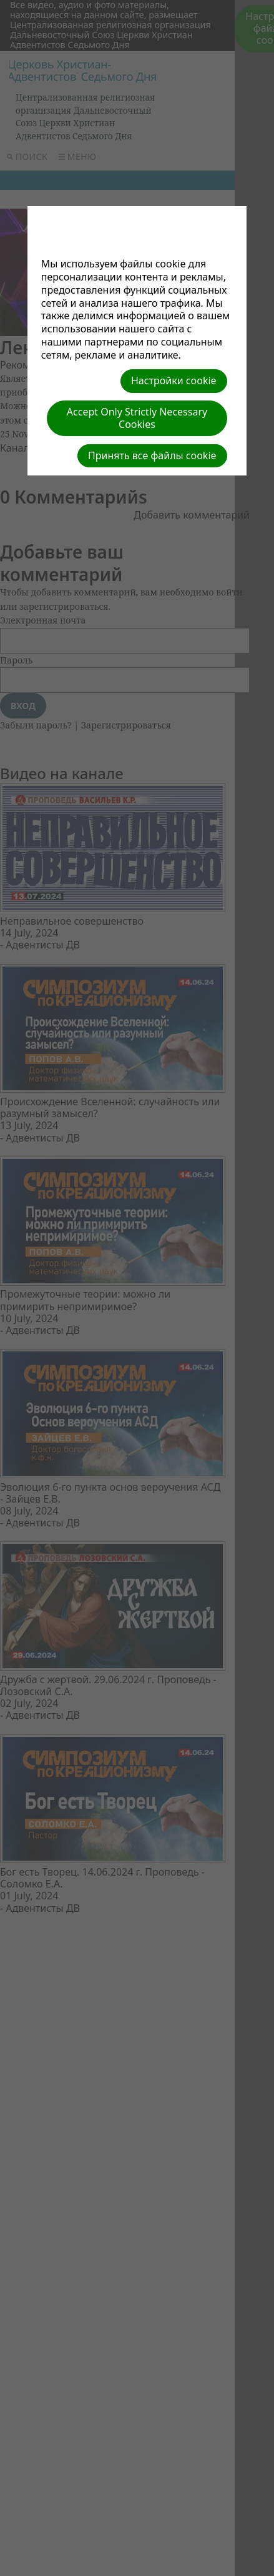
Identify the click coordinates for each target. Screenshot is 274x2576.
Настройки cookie (174, 380)
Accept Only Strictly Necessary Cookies (137, 417)
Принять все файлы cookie (152, 455)
